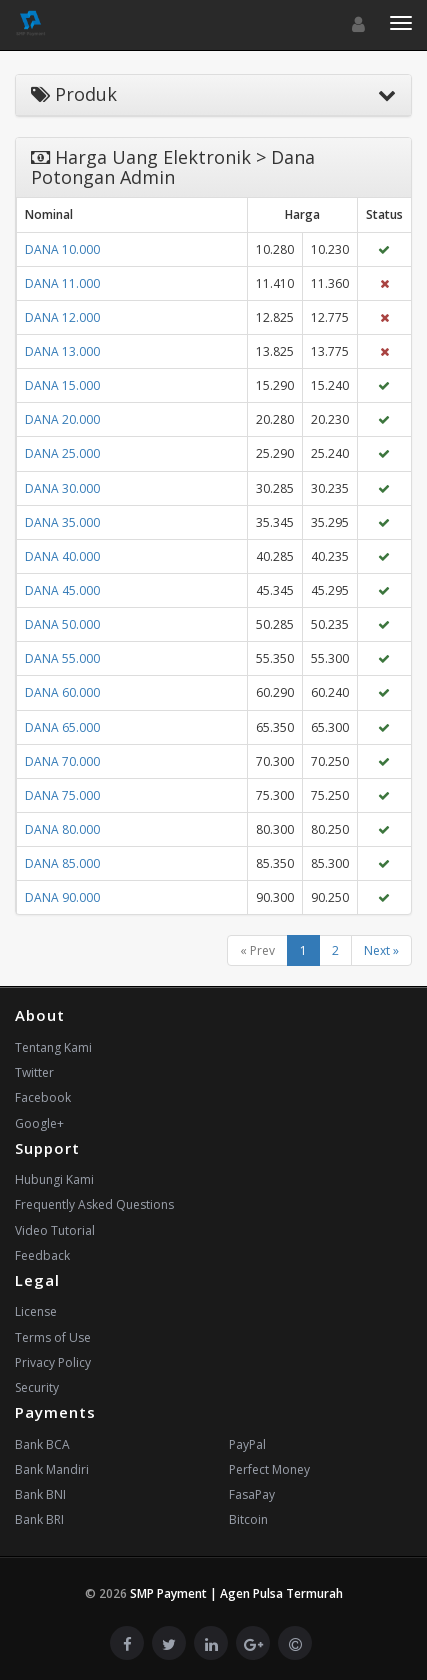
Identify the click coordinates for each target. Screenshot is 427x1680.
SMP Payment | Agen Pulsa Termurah (236, 1593)
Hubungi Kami (54, 1179)
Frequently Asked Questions (94, 1204)
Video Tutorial (55, 1230)
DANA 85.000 (62, 863)
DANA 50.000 (62, 624)
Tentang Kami (53, 1047)
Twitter (34, 1072)
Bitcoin (248, 1519)
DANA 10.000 (62, 249)
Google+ (39, 1123)
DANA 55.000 (62, 658)
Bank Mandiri (52, 1469)
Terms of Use (53, 1337)
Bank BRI (39, 1519)
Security (37, 1387)
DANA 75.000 (62, 795)
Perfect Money (269, 1469)
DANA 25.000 (62, 453)
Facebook (43, 1097)
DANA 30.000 (62, 488)
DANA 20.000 (62, 419)
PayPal (247, 1444)
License (36, 1311)
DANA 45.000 (62, 590)
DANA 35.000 (62, 522)
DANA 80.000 (62, 829)
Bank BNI (40, 1494)
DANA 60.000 (62, 692)
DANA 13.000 (62, 351)
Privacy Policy (53, 1362)
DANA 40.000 (62, 556)
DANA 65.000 (62, 727)
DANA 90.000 (62, 897)
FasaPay (252, 1494)
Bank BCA (42, 1444)
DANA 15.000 (62, 385)
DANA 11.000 (62, 283)
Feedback (42, 1255)
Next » (381, 950)
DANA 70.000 (62, 761)
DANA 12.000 (62, 317)
